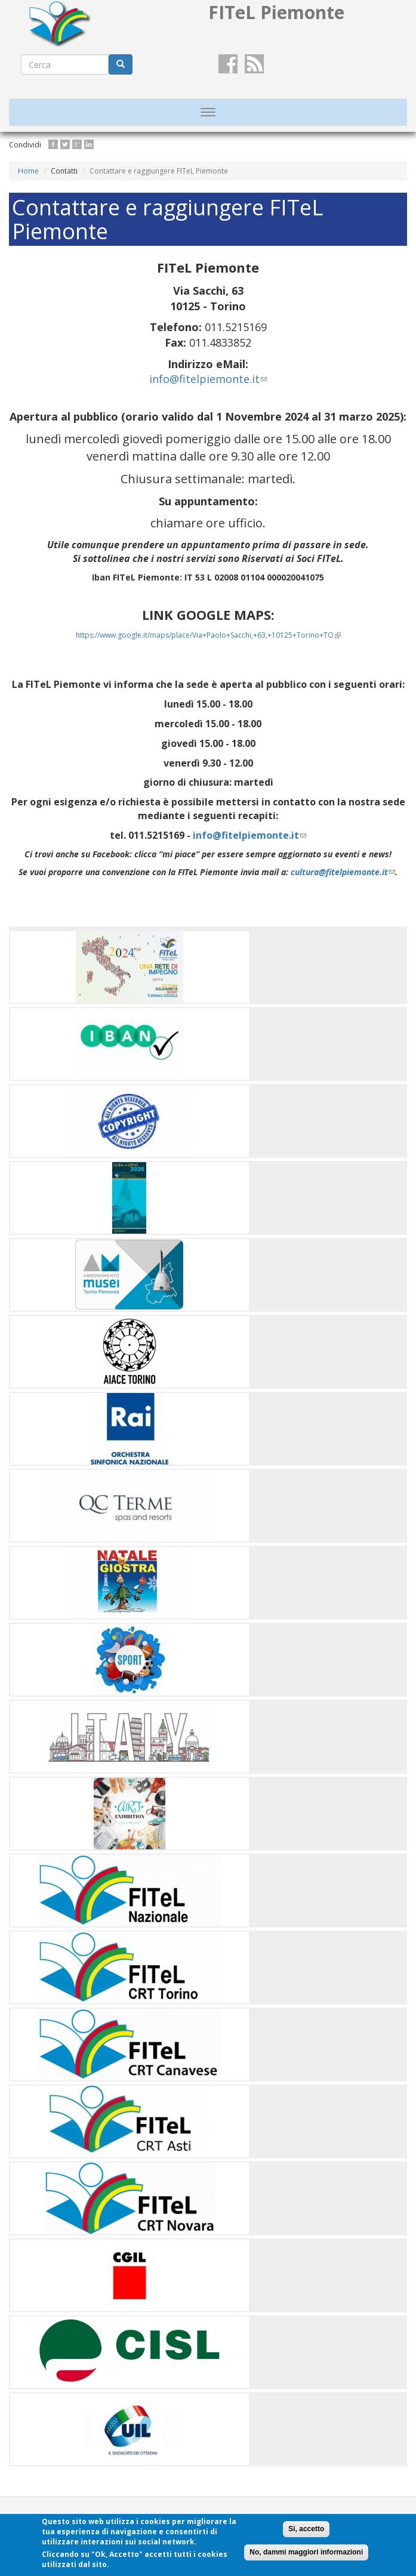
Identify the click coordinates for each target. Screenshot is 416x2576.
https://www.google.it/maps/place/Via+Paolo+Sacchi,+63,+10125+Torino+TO (208, 635)
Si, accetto (306, 2529)
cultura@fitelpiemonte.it (343, 872)
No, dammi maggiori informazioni (306, 2552)
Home (28, 171)
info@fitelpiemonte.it (208, 379)
